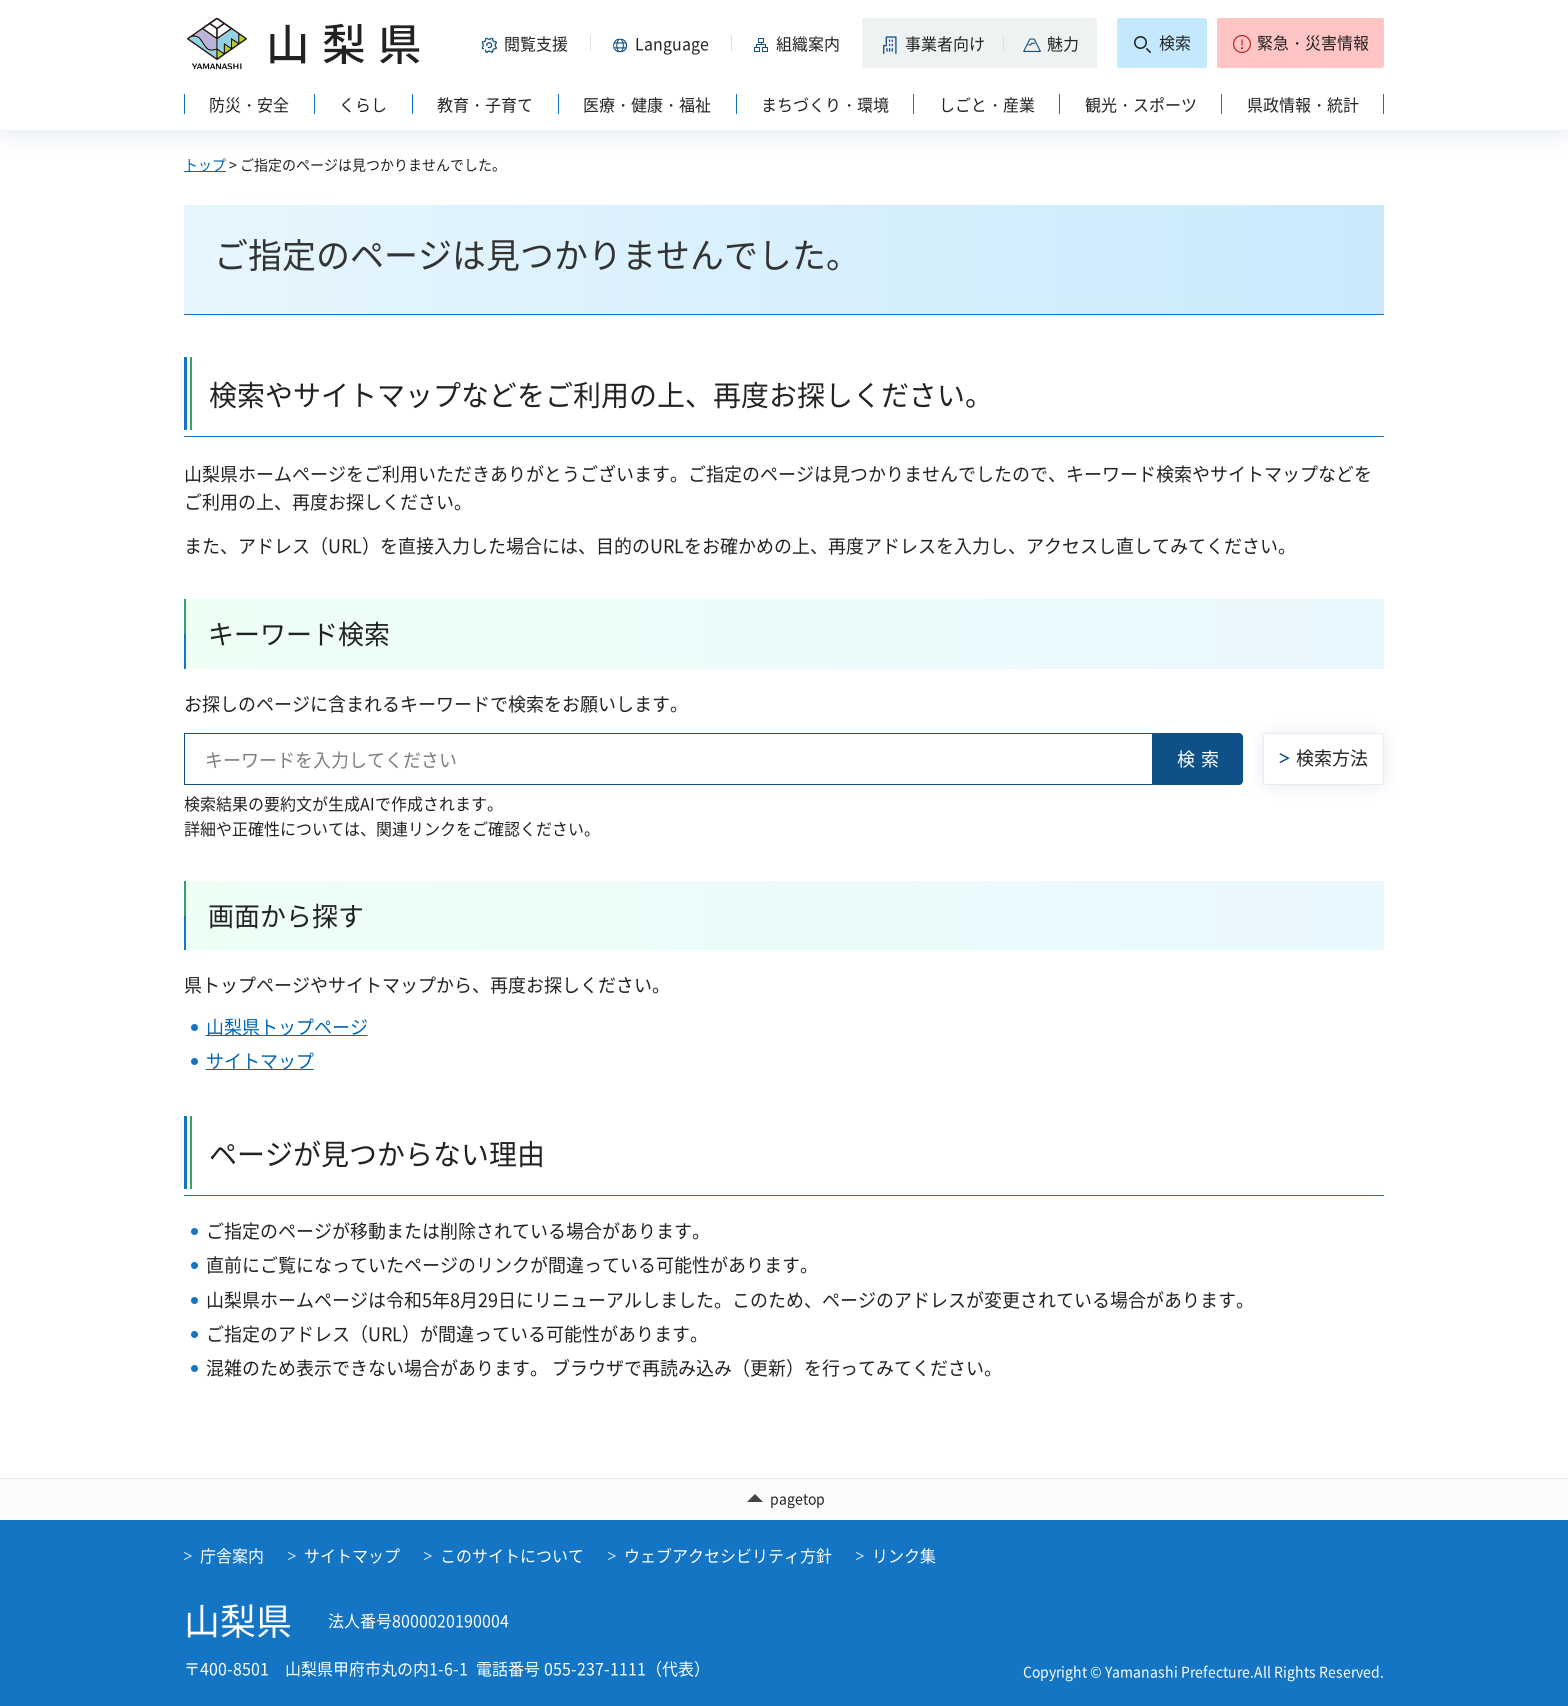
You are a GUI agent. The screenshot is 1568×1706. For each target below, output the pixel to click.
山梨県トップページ (287, 1026)
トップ (205, 164)
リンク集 (904, 1555)
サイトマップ (260, 1060)
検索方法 (1332, 757)
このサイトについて (512, 1555)
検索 (1201, 758)
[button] (528, 43)
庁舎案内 (232, 1555)
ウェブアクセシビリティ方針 (728, 1555)
